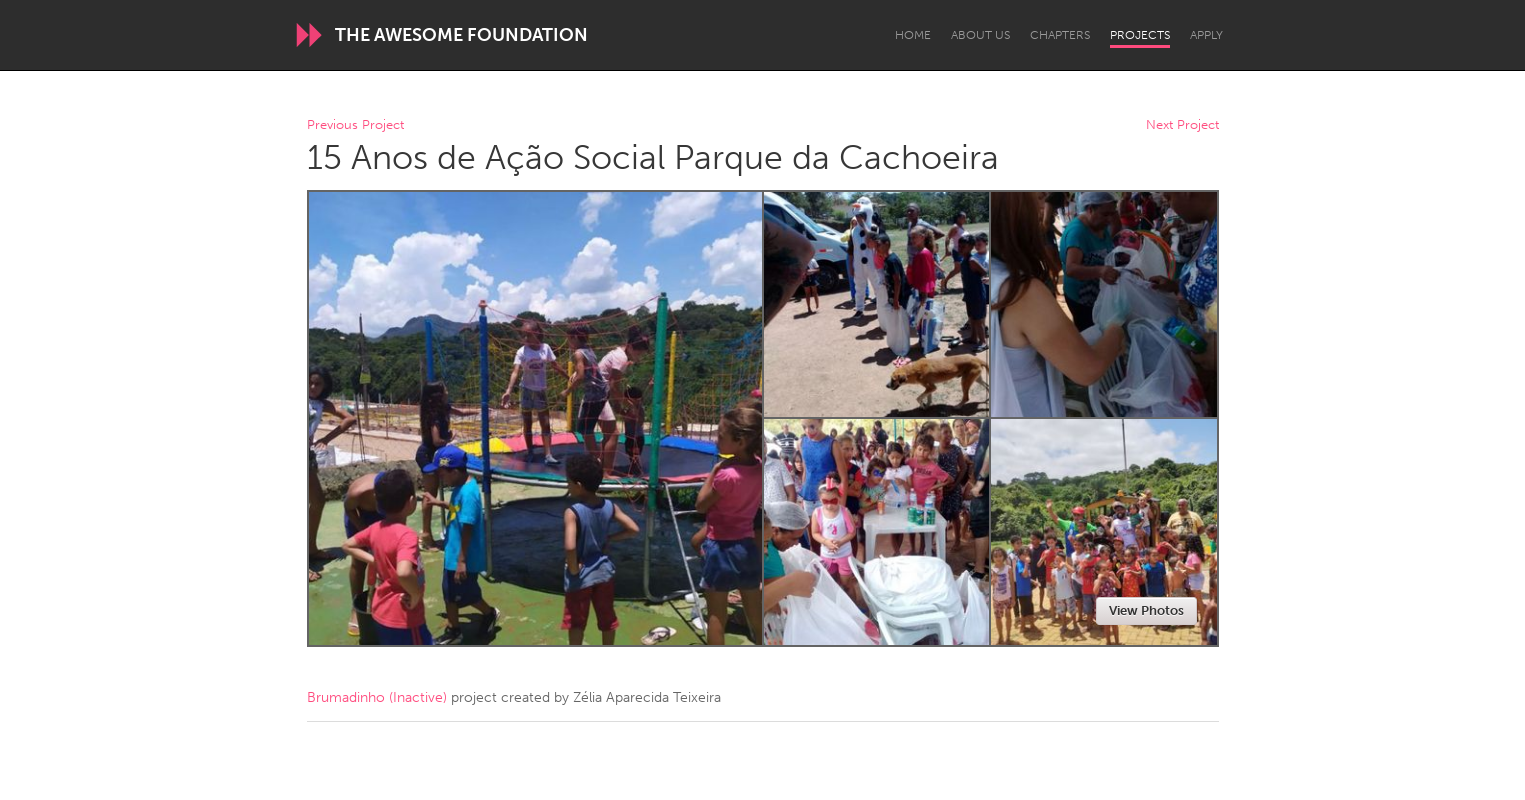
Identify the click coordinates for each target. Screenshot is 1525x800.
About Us (980, 35)
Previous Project (355, 125)
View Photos (1146, 610)
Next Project (1182, 125)
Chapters (1060, 35)
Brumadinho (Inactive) (377, 697)
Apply (1206, 35)
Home (913, 35)
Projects (1140, 35)
